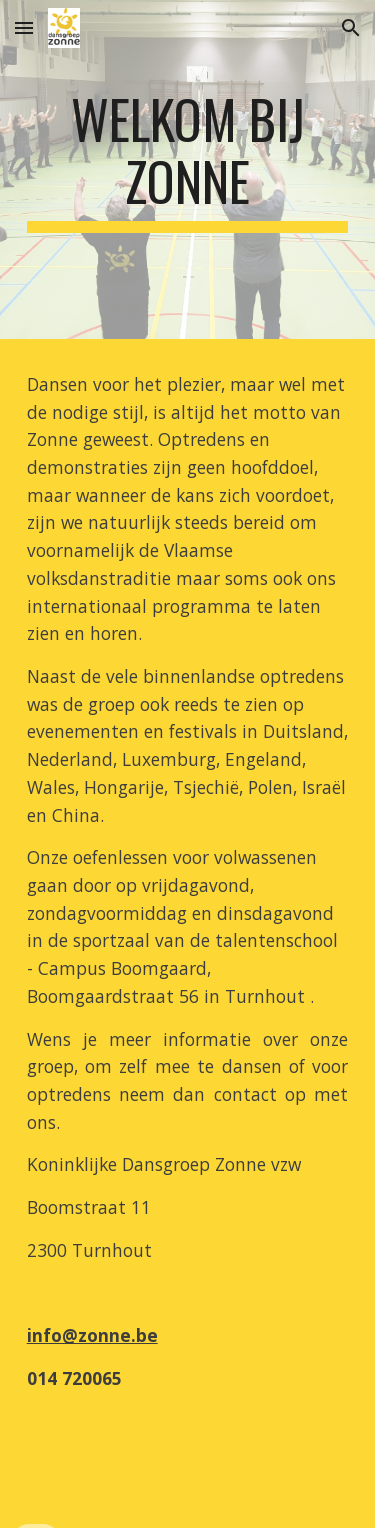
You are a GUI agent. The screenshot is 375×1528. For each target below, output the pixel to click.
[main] (188, 169)
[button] (24, 27)
